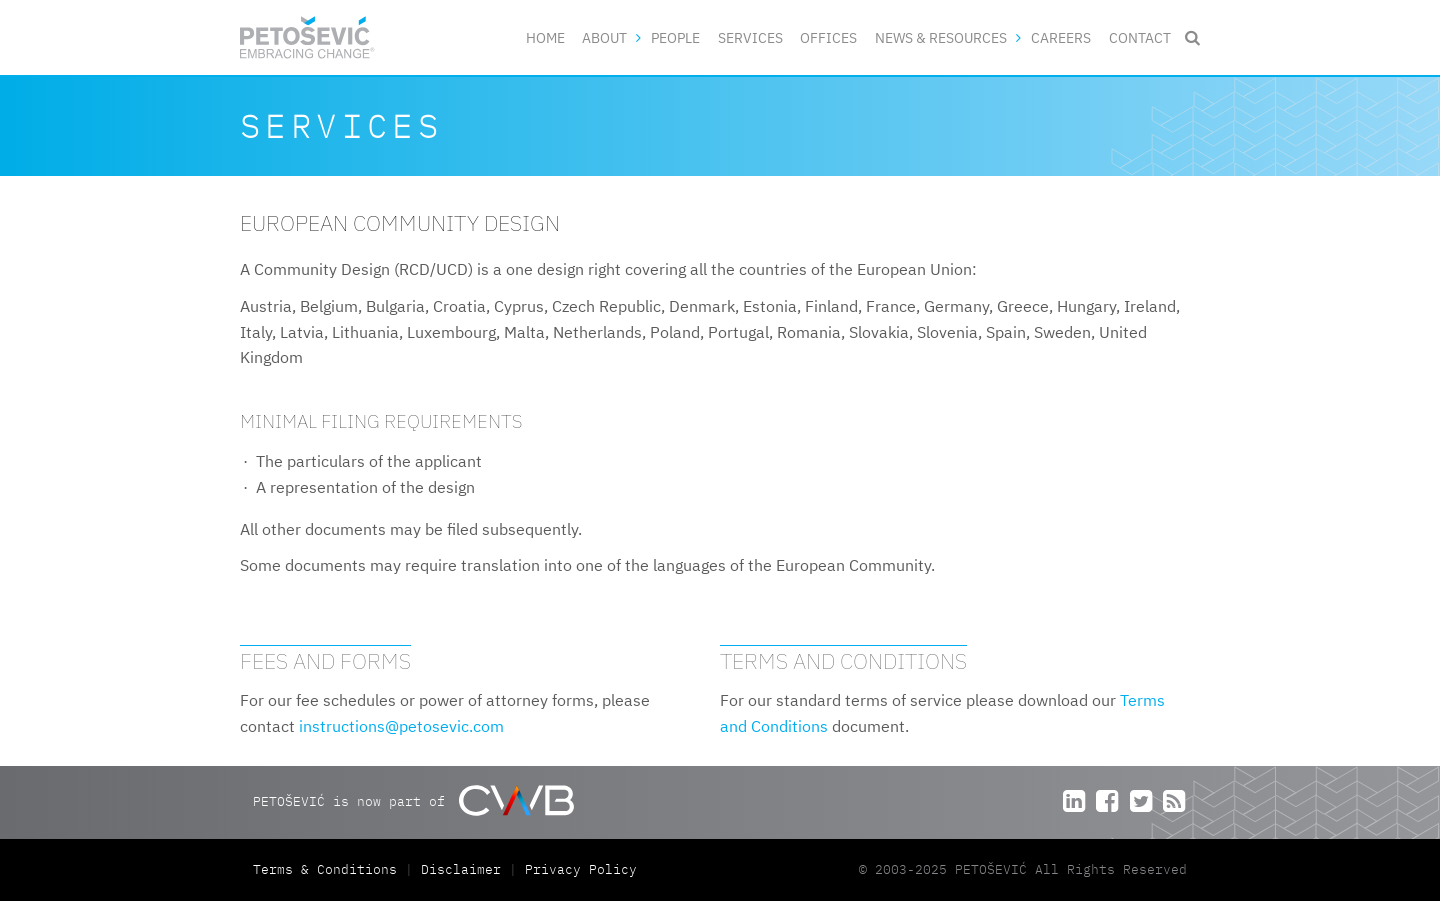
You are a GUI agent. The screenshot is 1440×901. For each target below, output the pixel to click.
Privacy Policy (581, 869)
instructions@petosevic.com (401, 726)
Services (750, 37)
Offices (828, 37)
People (675, 37)
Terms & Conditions (329, 869)
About (604, 37)
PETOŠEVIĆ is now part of (413, 800)
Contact (1140, 37)
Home (545, 37)
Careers (1061, 37)
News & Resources (941, 37)
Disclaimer (461, 869)
